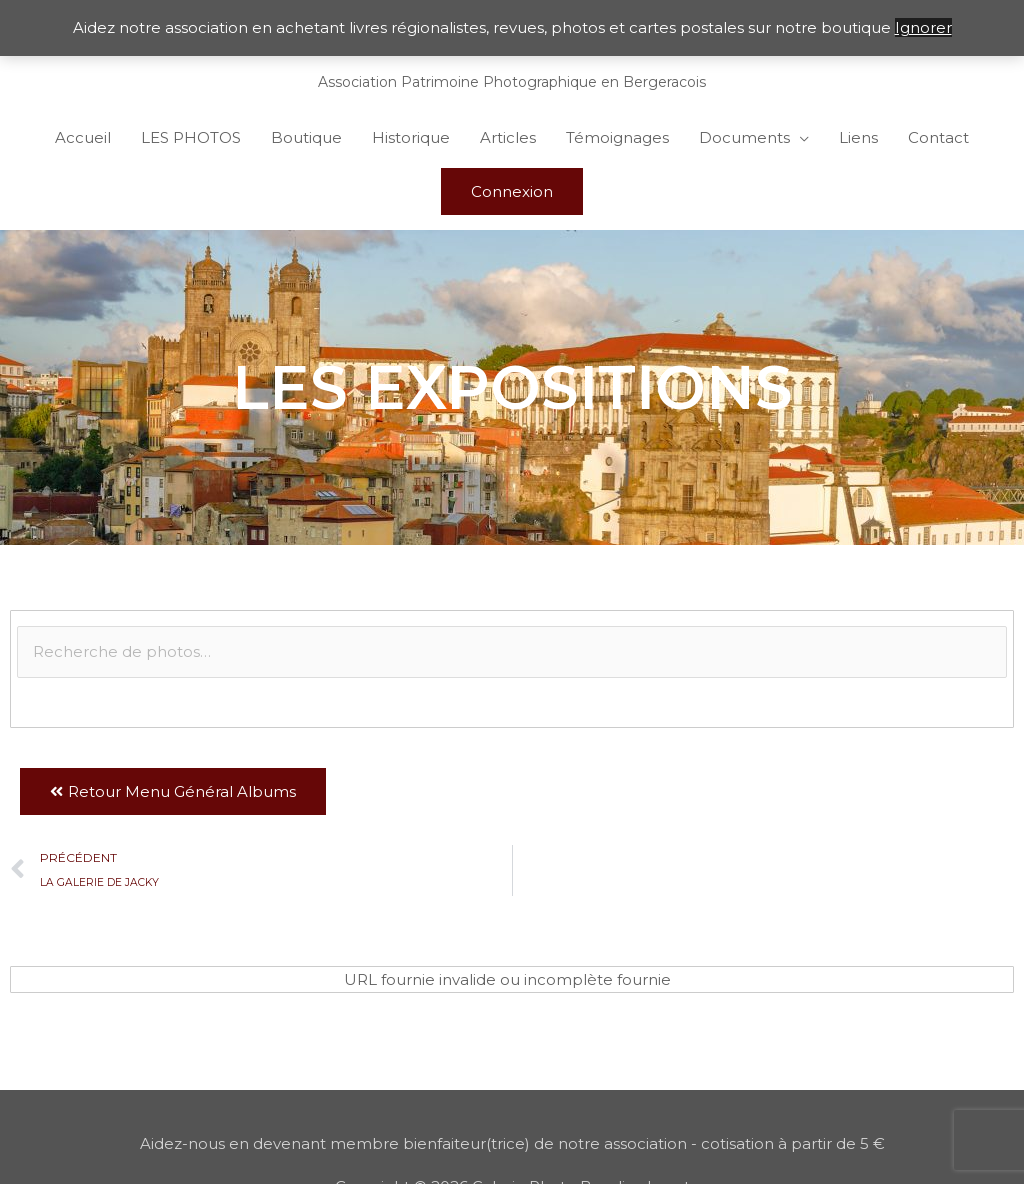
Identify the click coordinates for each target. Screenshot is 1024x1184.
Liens (858, 137)
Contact (938, 137)
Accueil (83, 137)
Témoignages (617, 137)
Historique (411, 137)
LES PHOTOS (191, 137)
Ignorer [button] (923, 27)
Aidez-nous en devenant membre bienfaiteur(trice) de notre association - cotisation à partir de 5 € (512, 1143)
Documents (744, 137)
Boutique (306, 137)
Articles (508, 137)
